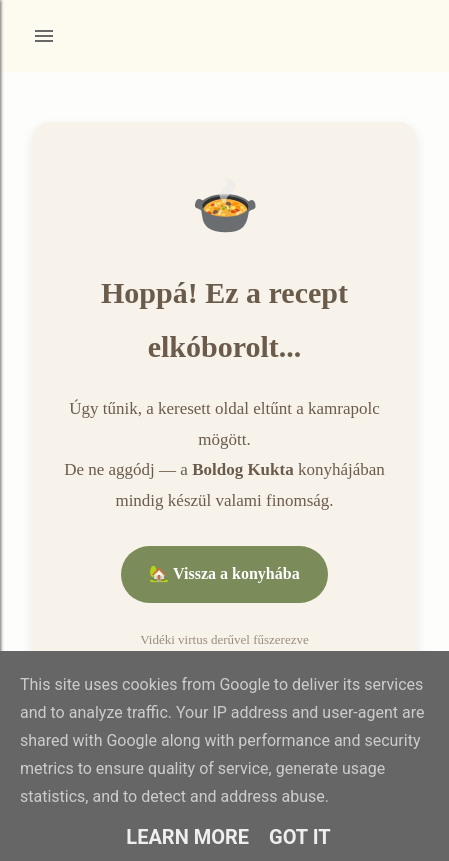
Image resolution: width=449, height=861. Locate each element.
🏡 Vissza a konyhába (224, 573)
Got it (300, 837)
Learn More (187, 837)
